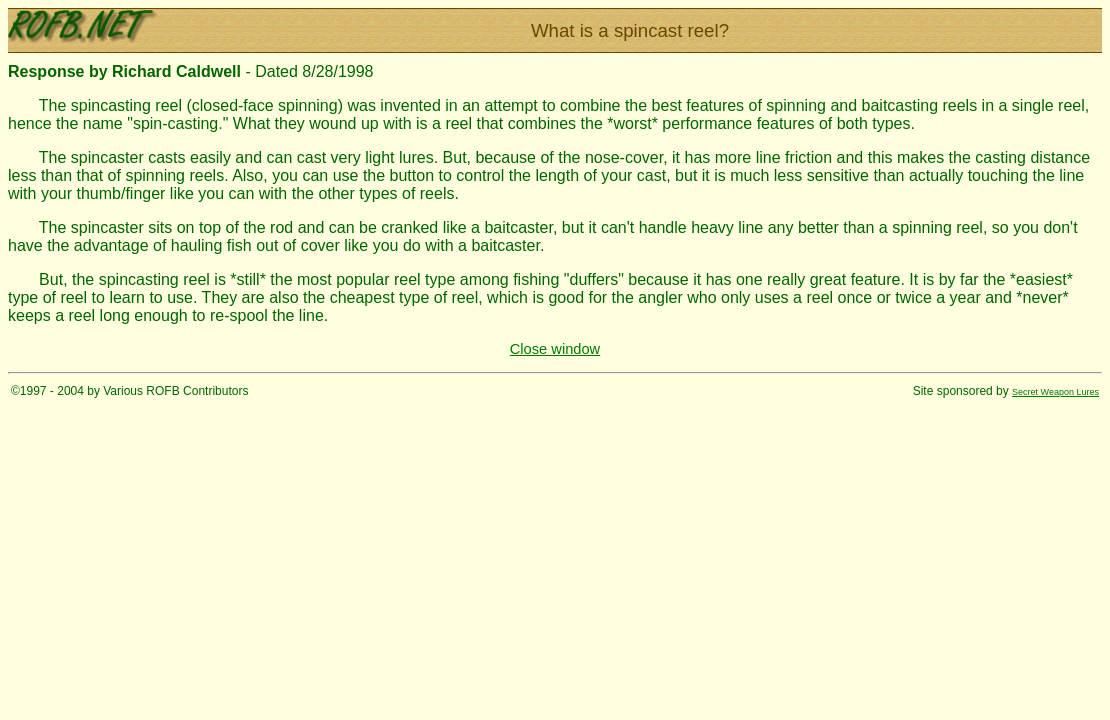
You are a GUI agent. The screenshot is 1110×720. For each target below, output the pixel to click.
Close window (555, 349)
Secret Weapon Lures (1055, 392)
